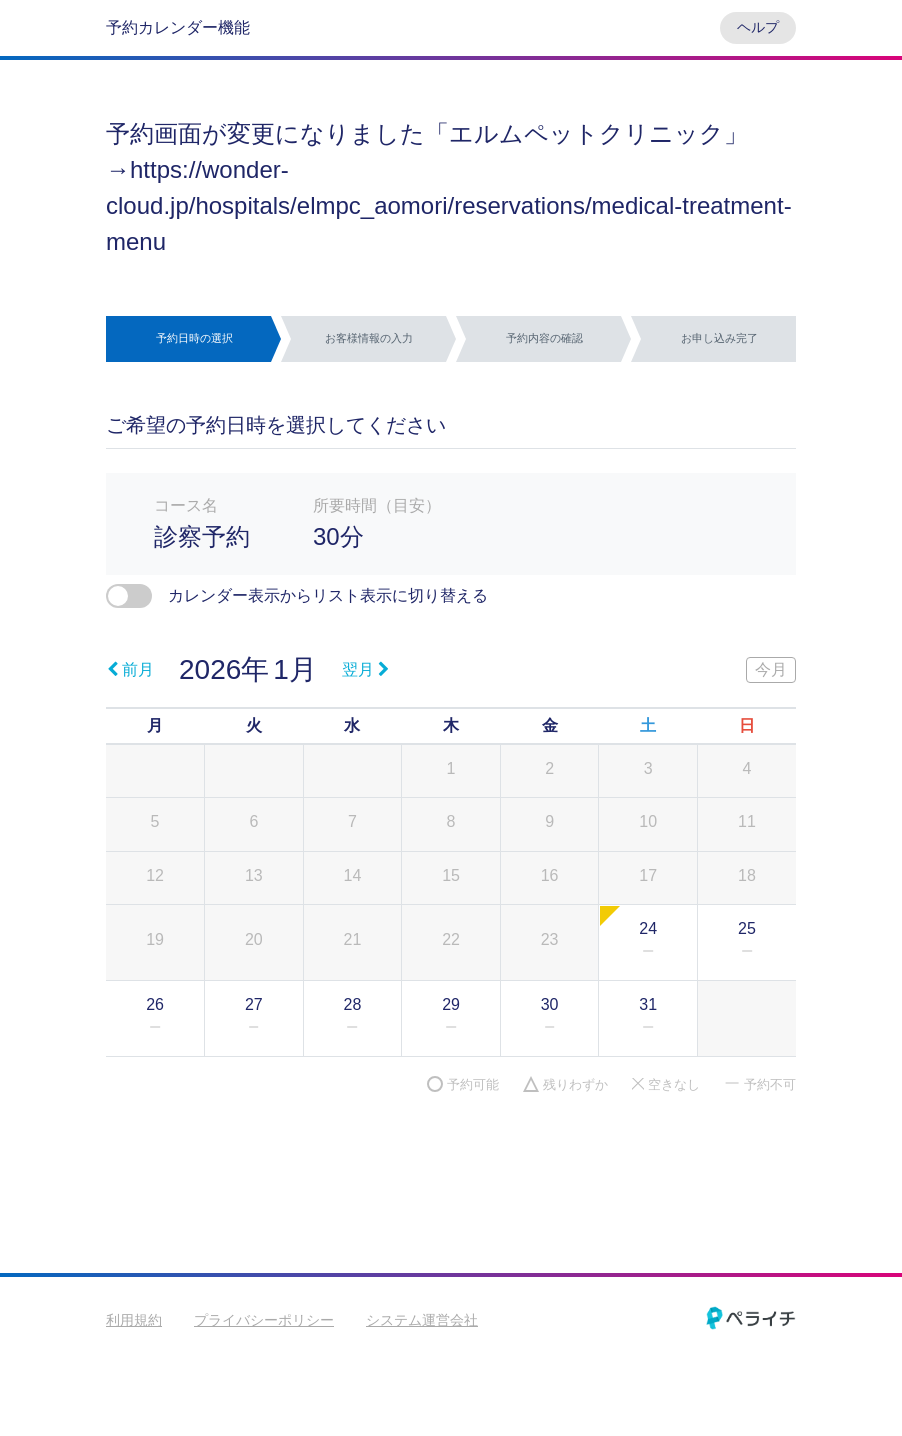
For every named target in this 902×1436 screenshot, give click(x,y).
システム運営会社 (422, 1320)
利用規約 (134, 1320)
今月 (771, 669)
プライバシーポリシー (264, 1320)
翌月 (365, 669)
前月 (130, 669)
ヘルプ (758, 27)
